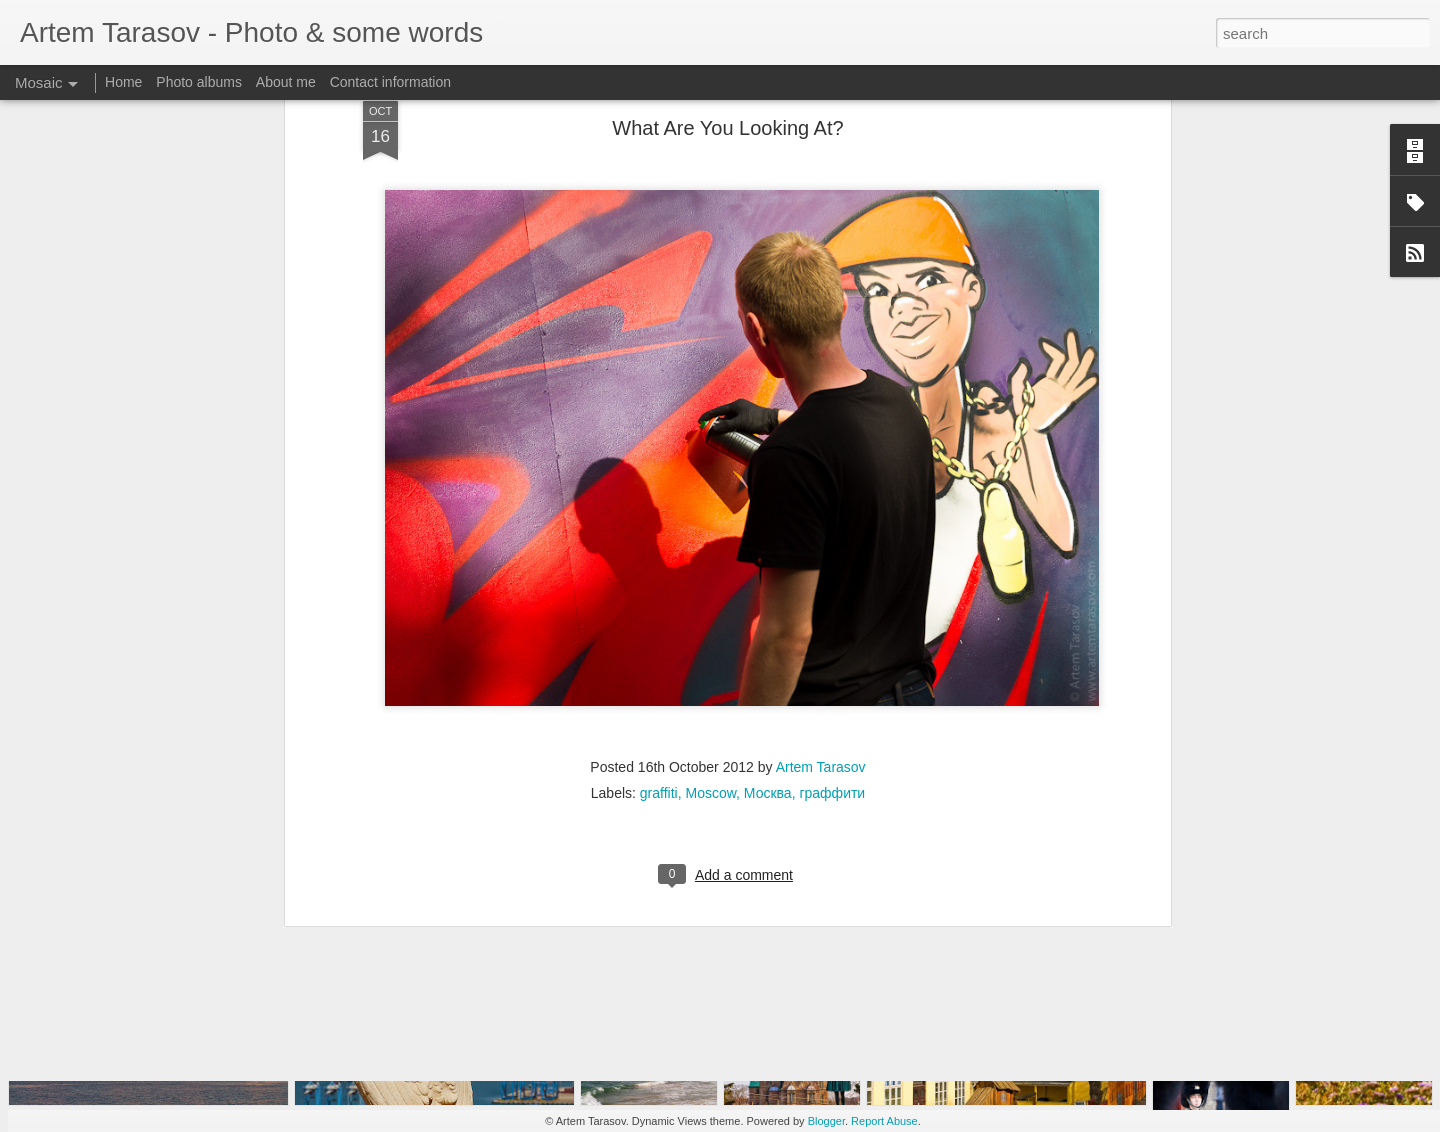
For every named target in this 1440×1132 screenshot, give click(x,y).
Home (123, 82)
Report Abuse (884, 1121)
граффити (832, 619)
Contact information (390, 82)
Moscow (710, 619)
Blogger (826, 1121)
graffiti (659, 619)
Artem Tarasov (821, 593)
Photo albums (199, 82)
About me (286, 82)
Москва (768, 619)
